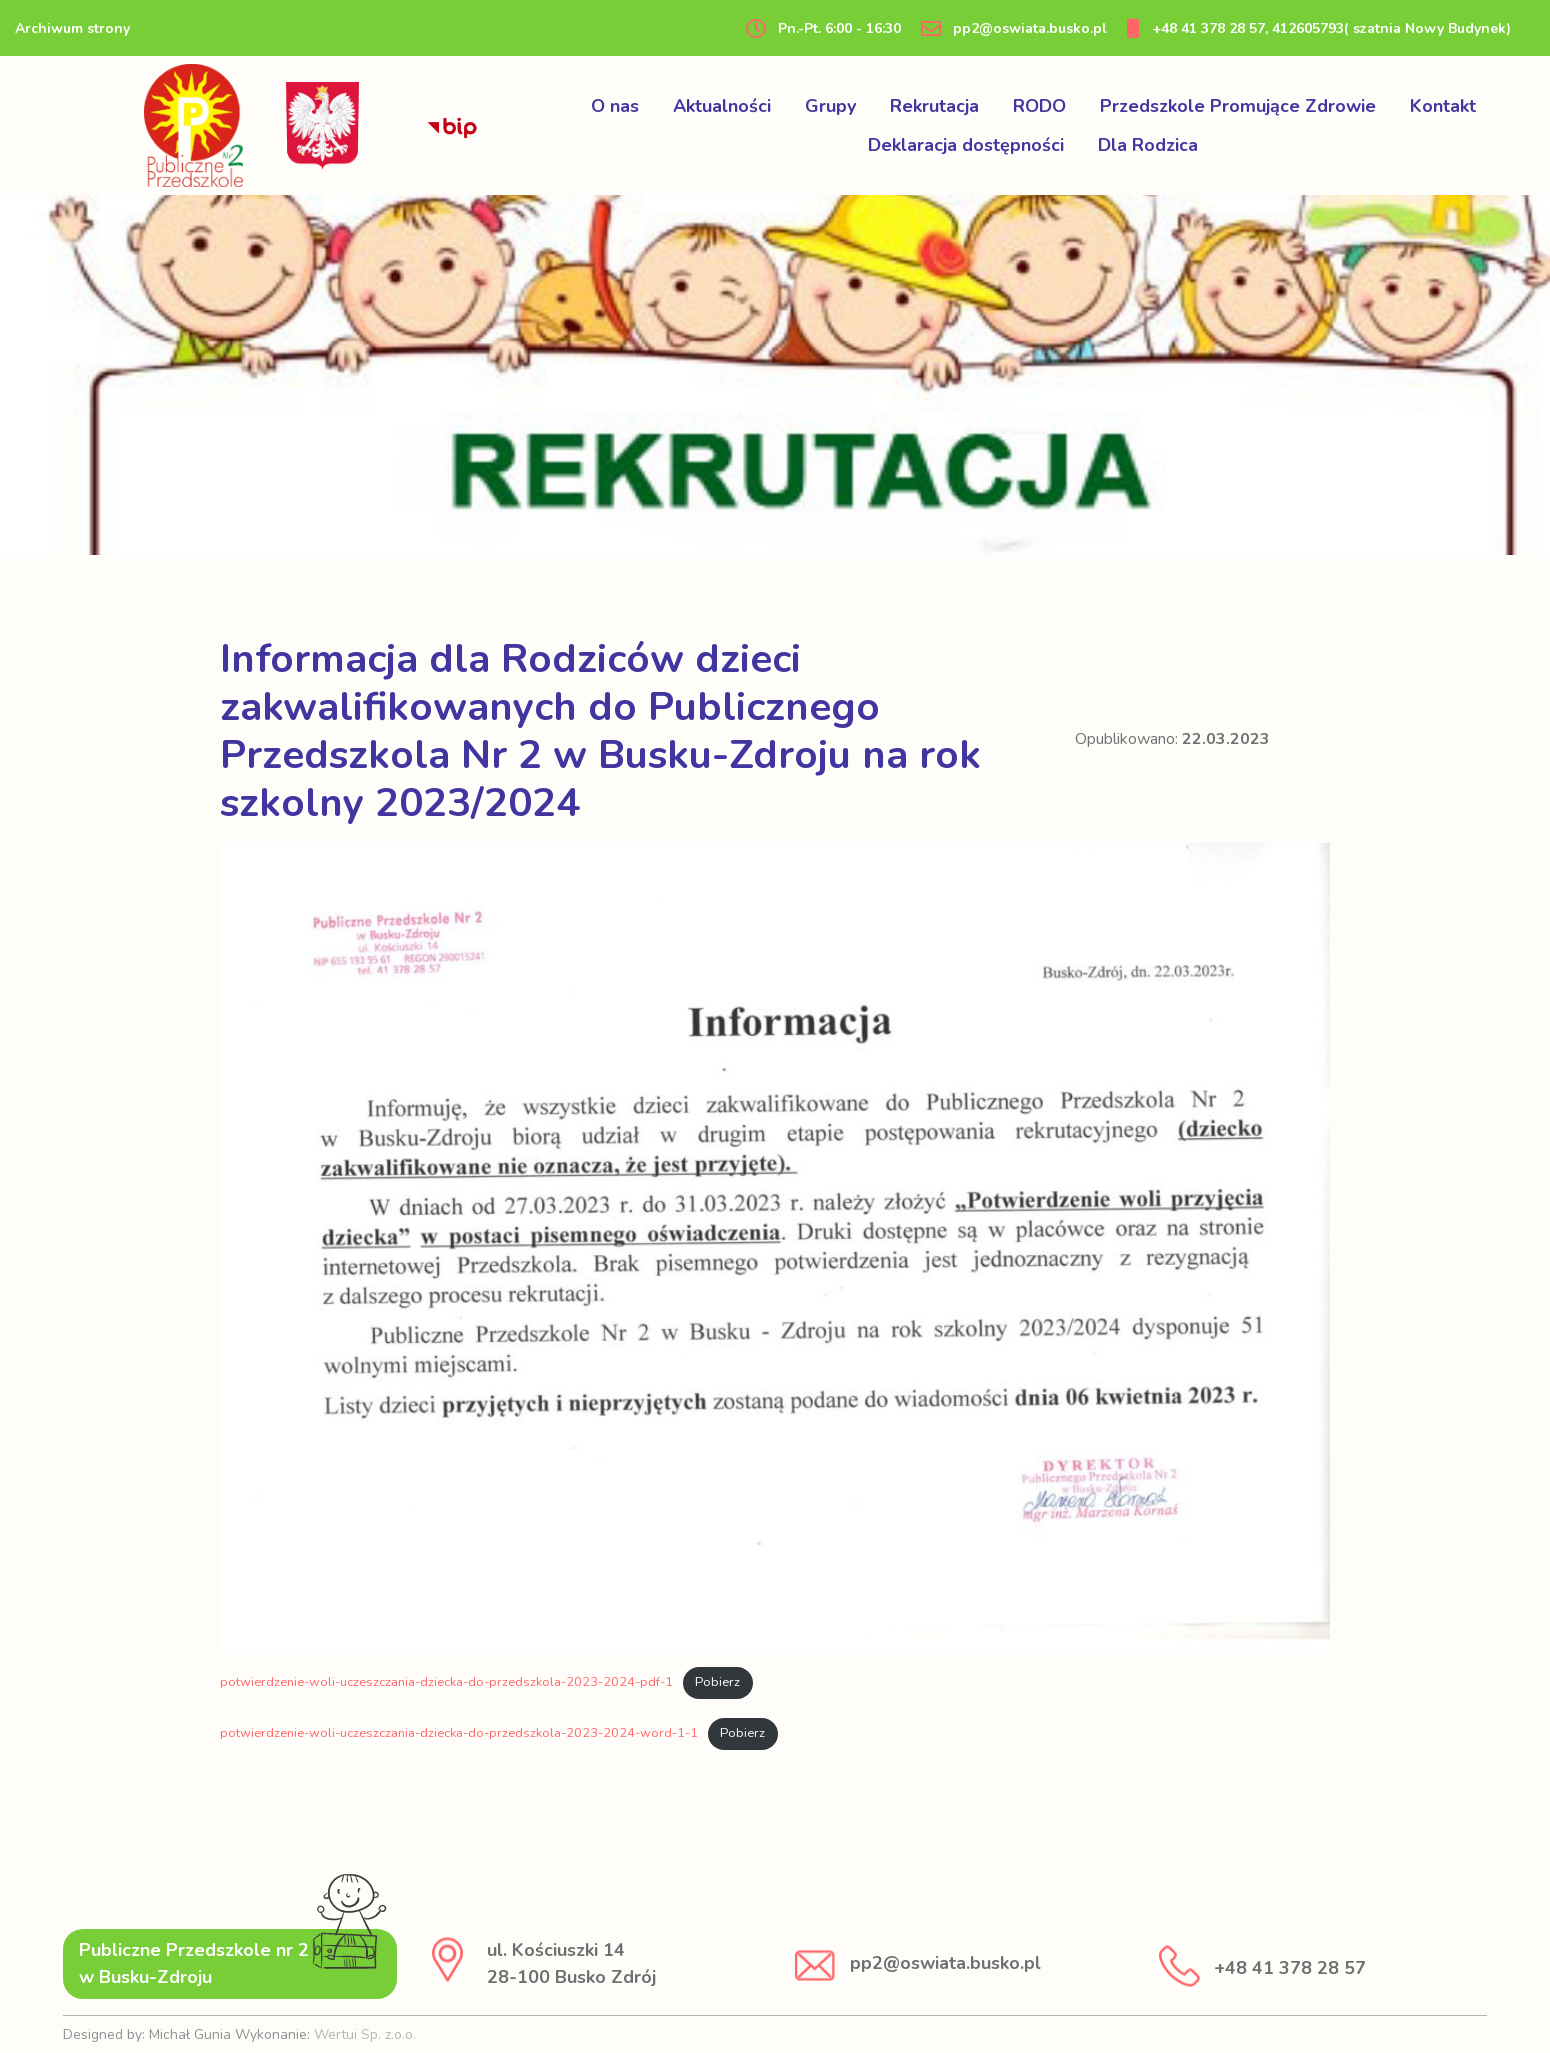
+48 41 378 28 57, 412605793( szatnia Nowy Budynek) (1319, 28)
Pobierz (717, 1682)
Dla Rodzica (1148, 145)
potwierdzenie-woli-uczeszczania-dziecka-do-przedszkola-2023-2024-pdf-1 (446, 1682)
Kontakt (1443, 106)
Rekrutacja (934, 106)
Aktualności (722, 106)
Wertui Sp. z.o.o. (365, 2034)
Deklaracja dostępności (966, 145)
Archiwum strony (72, 28)
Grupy (830, 106)
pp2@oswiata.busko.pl (1014, 28)
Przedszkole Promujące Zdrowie (1238, 106)
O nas (615, 106)
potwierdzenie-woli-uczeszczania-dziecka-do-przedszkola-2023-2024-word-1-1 (459, 1733)
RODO (1039, 106)
